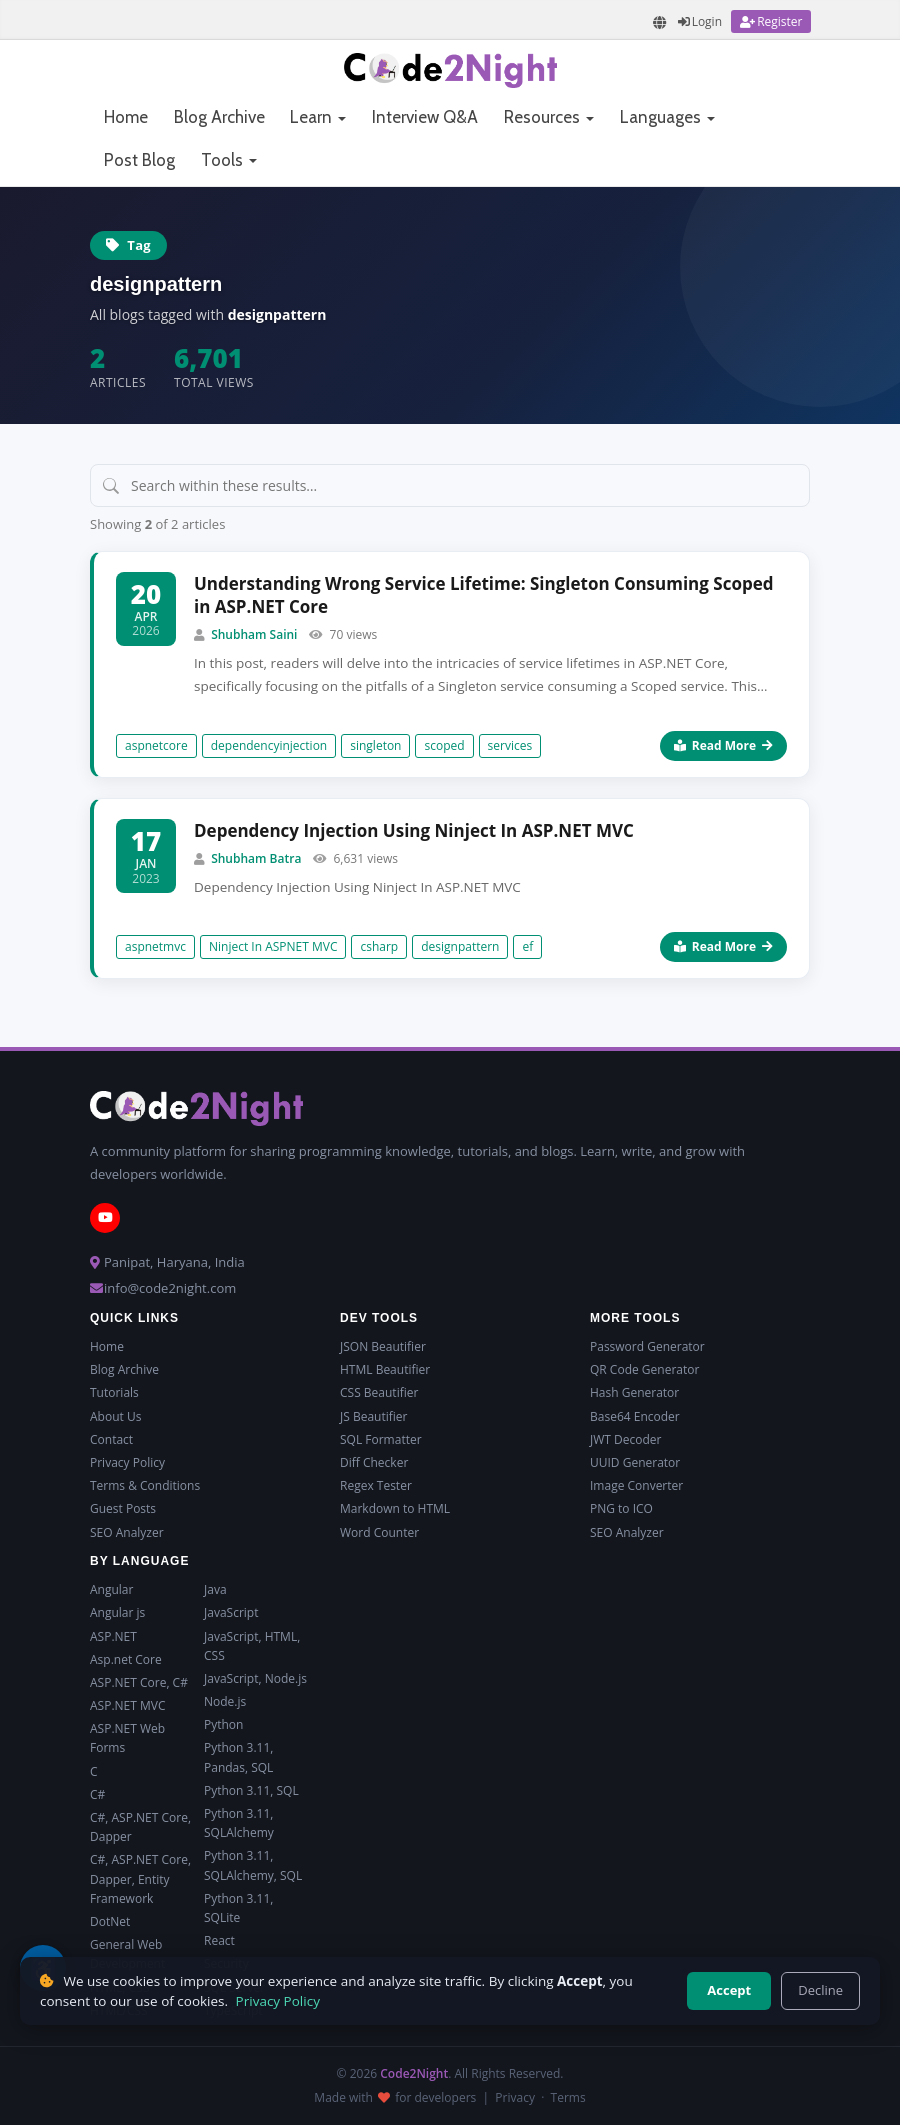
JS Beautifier (373, 1416)
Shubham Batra (256, 858)
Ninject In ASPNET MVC (273, 946)
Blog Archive (219, 117)
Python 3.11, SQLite (238, 1908)
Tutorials (114, 1392)
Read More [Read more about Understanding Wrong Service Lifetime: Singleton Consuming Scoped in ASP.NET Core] (723, 745)
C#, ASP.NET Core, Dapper (140, 1827)
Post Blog (139, 160)
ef (527, 946)
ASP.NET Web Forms (127, 1738)
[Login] (700, 21)
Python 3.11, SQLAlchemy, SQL (253, 1865)
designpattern (460, 946)
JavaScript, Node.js (255, 1678)
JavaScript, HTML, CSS (252, 1646)
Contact (111, 1439)
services (510, 745)
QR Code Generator (644, 1369)
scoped (444, 745)
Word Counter (379, 1532)
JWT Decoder (625, 1439)
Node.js (225, 1701)
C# (97, 1794)
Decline (820, 1990)
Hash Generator (634, 1392)
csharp (379, 946)
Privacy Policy (127, 1462)
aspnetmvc (155, 946)
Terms (568, 2097)
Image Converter (636, 1485)
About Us (115, 1416)
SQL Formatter (381, 1439)
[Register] (771, 21)
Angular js (117, 1612)
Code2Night (414, 2073)
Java (215, 1589)
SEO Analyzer (127, 1532)
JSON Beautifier (383, 1346)
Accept (729, 1990)
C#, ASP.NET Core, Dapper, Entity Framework (140, 1878)
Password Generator (647, 1346)
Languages (667, 117)
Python (223, 1724)
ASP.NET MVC (127, 1705)
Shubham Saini (254, 634)
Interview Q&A (425, 117)
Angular (111, 1589)
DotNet (110, 1921)
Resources (549, 117)
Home (126, 117)
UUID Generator (635, 1462)
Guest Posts (123, 1508)
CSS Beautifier (379, 1392)
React (219, 1940)
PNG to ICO (621, 1508)
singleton (375, 745)
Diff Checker (374, 1462)
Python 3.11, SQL (251, 1790)
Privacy (515, 2097)
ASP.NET (113, 1636)
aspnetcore (156, 745)
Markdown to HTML (395, 1508)
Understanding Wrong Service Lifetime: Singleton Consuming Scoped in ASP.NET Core (483, 595)
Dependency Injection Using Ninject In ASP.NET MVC (414, 830)
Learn (318, 117)
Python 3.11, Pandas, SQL (238, 1757)
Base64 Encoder (635, 1416)
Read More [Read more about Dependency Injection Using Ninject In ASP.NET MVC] (723, 946)
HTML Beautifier (385, 1369)
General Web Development (127, 1954)
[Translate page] (660, 22)
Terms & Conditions (145, 1485)
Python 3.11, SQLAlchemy (239, 1823)
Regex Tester (376, 1485)
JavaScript (231, 1612)
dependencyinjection (269, 745)
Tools (229, 160)
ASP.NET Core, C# (139, 1682)
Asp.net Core (126, 1659)
